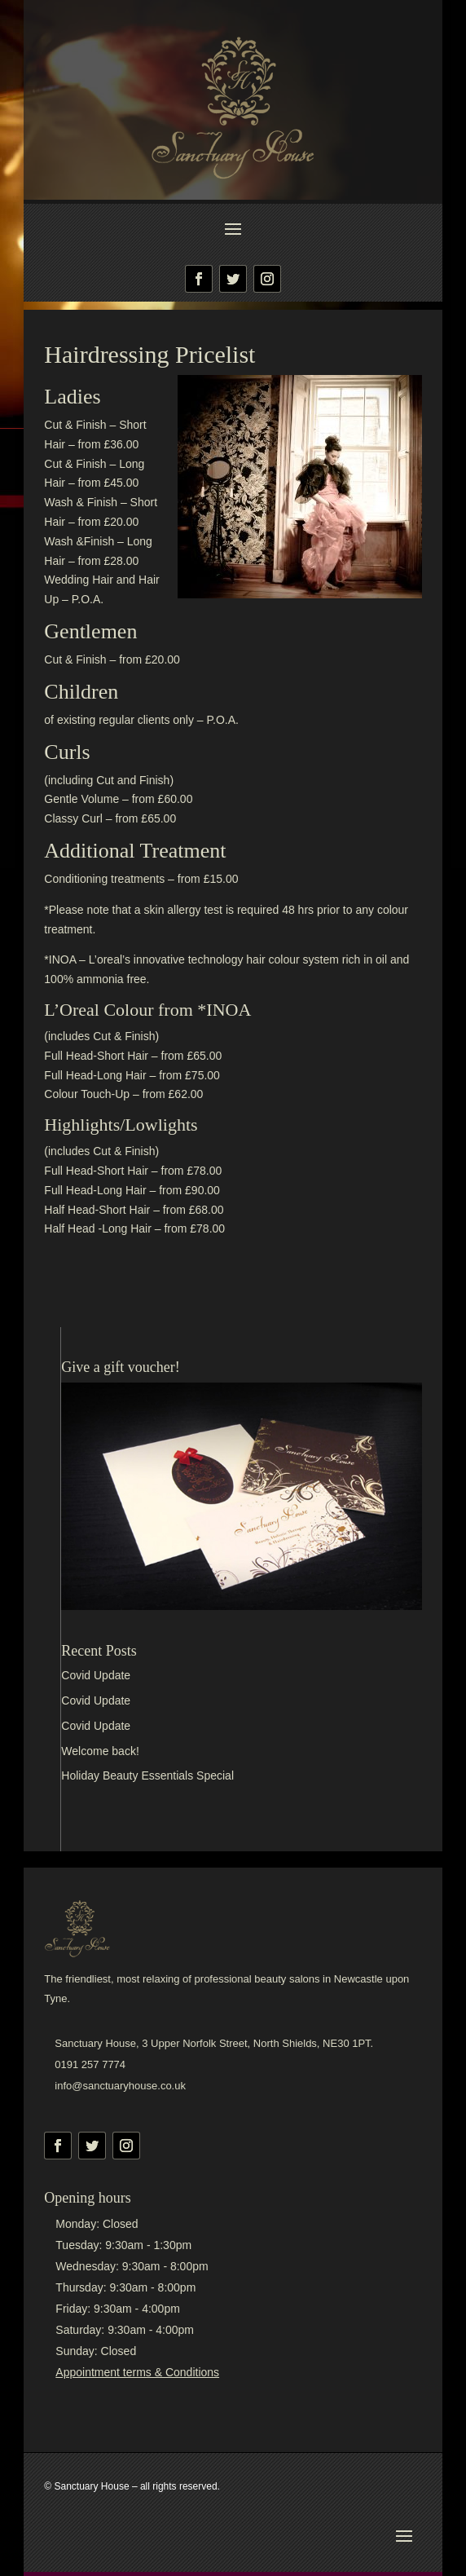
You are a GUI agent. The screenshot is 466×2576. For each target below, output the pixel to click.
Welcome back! (99, 1751)
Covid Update (95, 1675)
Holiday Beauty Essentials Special (147, 1775)
